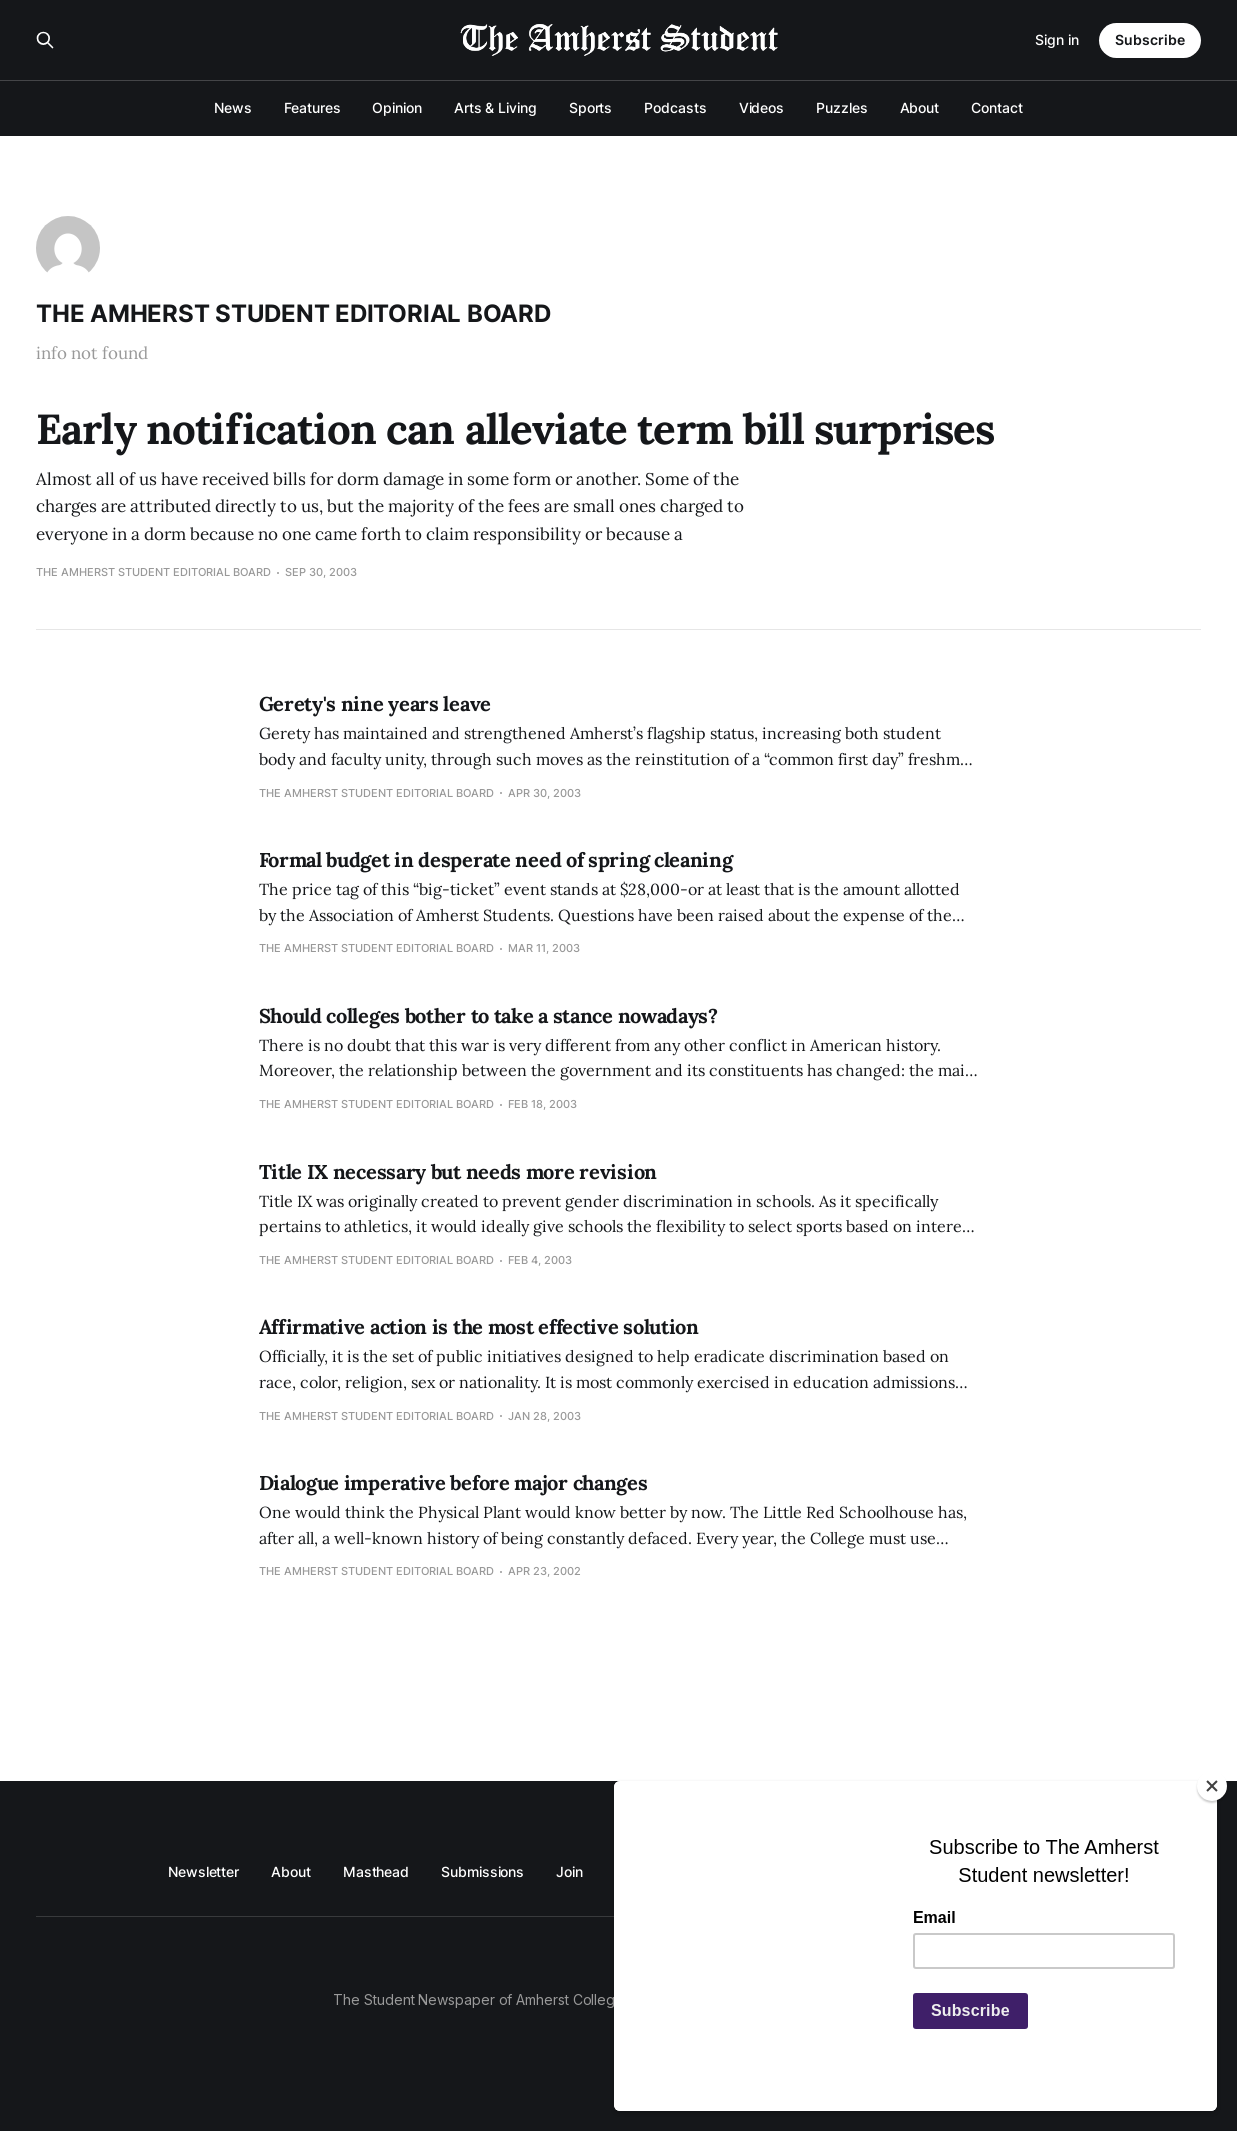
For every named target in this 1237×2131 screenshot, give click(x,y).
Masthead (376, 1871)
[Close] (1212, 1786)
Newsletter (203, 1871)
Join (569, 1871)
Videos (762, 107)
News (233, 107)
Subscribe (1150, 39)
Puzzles (841, 107)
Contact (996, 107)
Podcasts (675, 107)
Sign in (1057, 39)
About (920, 107)
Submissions (482, 1871)
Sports (591, 107)
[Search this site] (45, 40)
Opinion (396, 107)
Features (312, 107)
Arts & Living (495, 107)
